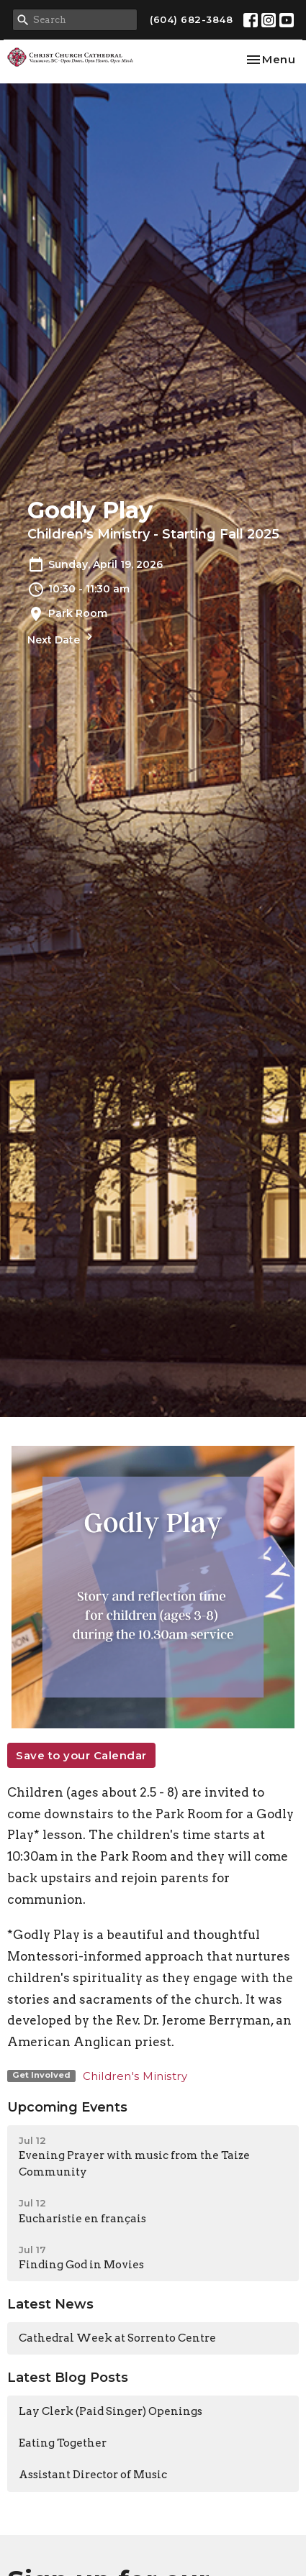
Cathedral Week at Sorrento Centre (117, 2338)
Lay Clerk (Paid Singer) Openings (110, 2411)
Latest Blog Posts (67, 2377)
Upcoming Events (67, 2107)
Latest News (50, 2304)
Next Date (61, 638)
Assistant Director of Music (93, 2474)
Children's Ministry (135, 2076)
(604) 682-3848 (191, 19)
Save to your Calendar (81, 1755)
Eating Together (63, 2443)
